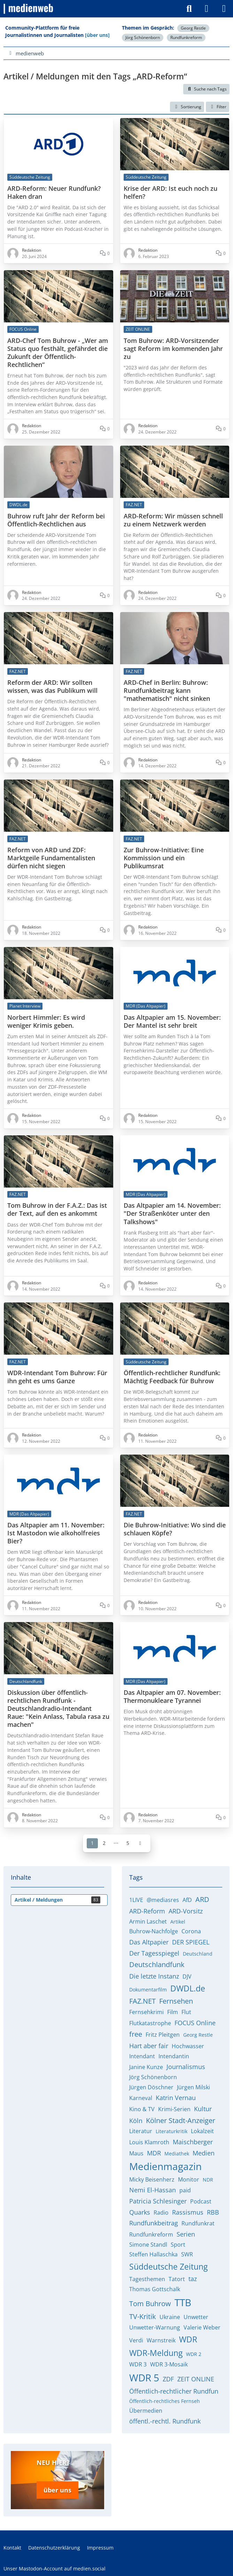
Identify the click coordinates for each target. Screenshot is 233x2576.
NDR (208, 2179)
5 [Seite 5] (127, 1843)
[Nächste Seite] (140, 1843)
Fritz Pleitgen (163, 2034)
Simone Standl (148, 2244)
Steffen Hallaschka (153, 2254)
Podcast (200, 2201)
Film (172, 2012)
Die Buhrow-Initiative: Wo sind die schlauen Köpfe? (175, 1529)
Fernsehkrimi (146, 2012)
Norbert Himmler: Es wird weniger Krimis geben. (46, 1021)
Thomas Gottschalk (154, 2289)
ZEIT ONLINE (195, 2379)
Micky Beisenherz (151, 2179)
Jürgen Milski (193, 2087)
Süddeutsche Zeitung (168, 2266)
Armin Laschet (148, 1921)
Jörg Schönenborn (142, 37)
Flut (186, 2012)
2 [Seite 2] (104, 1843)
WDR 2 (193, 2354)
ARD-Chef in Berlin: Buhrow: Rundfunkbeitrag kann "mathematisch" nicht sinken (167, 691)
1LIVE (136, 1900)
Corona (191, 1931)
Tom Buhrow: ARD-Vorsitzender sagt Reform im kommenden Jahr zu (173, 348)
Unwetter (196, 2317)
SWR (187, 2254)
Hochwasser (188, 2046)
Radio (161, 2212)
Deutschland (197, 1953)
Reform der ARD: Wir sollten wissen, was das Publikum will (52, 687)
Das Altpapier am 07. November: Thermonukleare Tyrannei (172, 1697)
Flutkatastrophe (150, 2023)
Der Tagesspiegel (154, 1953)
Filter (217, 107)
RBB (213, 2212)
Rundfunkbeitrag (153, 2223)
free (135, 2034)
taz (192, 2278)
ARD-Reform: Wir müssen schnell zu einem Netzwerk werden (173, 520)
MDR (154, 2153)
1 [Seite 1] (92, 1843)
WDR (188, 2339)
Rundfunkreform (186, 37)
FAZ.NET (142, 2001)
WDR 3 (138, 2364)
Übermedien (145, 2410)
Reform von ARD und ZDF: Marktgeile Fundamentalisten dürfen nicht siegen (51, 858)
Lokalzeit (202, 2131)
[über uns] (97, 35)
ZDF (168, 2379)
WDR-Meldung (155, 2352)
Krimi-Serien (174, 2109)
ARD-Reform (147, 1911)
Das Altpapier (149, 1942)
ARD (202, 1899)
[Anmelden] (206, 8)
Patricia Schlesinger (158, 2201)
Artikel (177, 1921)
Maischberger (193, 2142)
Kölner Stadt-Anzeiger (180, 2120)
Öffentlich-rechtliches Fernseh (164, 2401)
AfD (187, 1900)
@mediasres (163, 1900)
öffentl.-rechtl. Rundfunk (165, 2421)
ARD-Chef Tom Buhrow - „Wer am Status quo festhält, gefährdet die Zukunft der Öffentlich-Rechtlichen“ (57, 352)
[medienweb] (28, 9)
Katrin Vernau (176, 2097)
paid (185, 2190)
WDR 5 (144, 2377)
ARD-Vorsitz (186, 1911)
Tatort (177, 2279)
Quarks (139, 2212)
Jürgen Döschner (151, 2087)
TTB (182, 2302)
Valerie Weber (202, 2327)
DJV (187, 1976)
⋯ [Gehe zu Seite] (116, 1843)
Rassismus (187, 2212)
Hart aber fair (148, 2046)
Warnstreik (161, 2340)
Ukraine (170, 2317)
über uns (57, 2488)
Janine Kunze (146, 2067)
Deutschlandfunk (157, 1964)
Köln (135, 2120)
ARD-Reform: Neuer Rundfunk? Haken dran (54, 192)
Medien (204, 2153)
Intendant (142, 2056)
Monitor (188, 2179)
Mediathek (176, 2153)
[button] (187, 107)
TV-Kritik (142, 2316)
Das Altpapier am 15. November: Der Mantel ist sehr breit (172, 1021)
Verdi (136, 2340)
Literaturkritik (171, 2131)
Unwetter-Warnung (154, 2327)
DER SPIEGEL (190, 1942)
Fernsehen (176, 2001)
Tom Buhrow (150, 2303)
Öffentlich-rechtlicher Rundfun (173, 2391)
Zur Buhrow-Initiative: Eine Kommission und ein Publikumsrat (164, 858)
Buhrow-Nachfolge (153, 1931)
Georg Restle (193, 28)
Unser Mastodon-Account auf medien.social (54, 2565)
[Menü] (224, 9)
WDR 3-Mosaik (169, 2364)
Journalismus (185, 2066)
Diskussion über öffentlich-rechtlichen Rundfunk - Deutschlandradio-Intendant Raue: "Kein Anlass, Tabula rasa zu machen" (58, 1709)
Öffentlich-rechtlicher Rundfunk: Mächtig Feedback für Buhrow (172, 1377)
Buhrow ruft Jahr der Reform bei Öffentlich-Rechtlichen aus (56, 520)
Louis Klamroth (149, 2142)
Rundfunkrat (198, 2223)
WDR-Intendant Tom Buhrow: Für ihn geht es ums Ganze (57, 1377)
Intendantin (173, 2056)
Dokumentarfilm (148, 1989)
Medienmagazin (165, 2166)
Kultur (203, 2109)
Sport (178, 2244)
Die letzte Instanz (154, 1976)
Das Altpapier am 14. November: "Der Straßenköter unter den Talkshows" (172, 1213)
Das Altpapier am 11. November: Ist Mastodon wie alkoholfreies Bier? (55, 1533)
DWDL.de (187, 1988)
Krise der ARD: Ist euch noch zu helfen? (170, 192)
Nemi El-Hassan (152, 2190)
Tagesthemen (147, 2279)
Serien (186, 2234)
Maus (136, 2153)
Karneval (140, 2098)
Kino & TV (142, 2109)
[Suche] (189, 9)
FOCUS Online (195, 2023)
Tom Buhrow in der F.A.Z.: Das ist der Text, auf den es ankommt (57, 1209)
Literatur (140, 2131)
